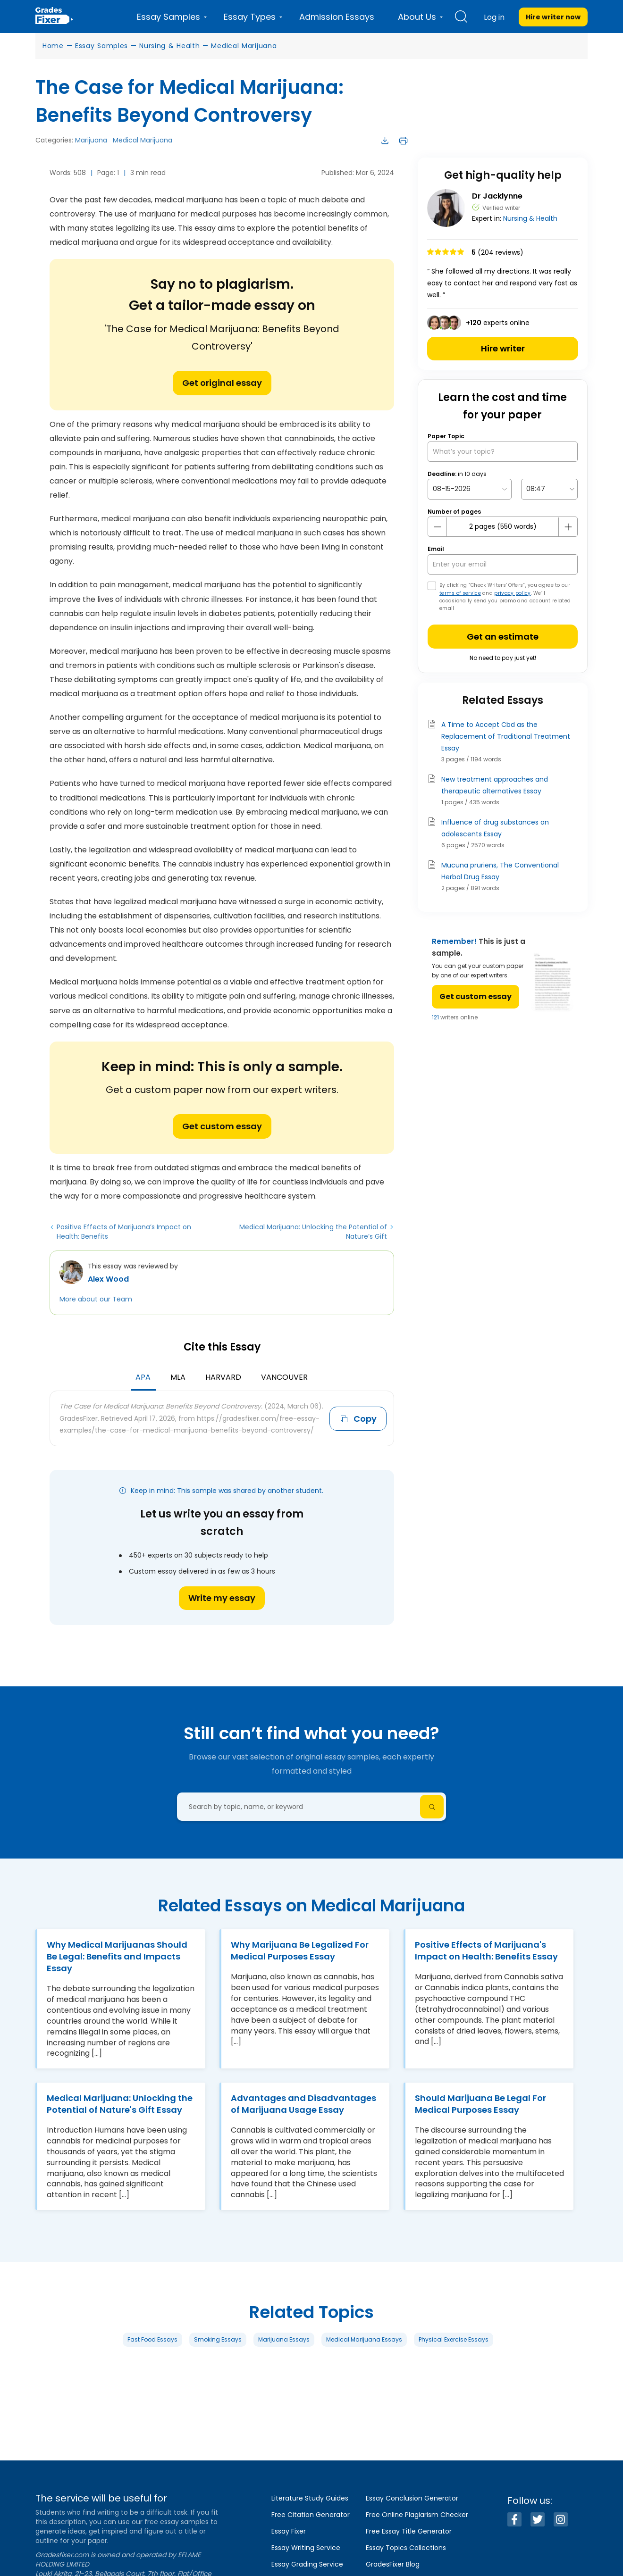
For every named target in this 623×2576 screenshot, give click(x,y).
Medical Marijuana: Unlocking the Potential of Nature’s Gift (313, 1231)
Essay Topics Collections (406, 2547)
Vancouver (284, 1377)
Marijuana (91, 140)
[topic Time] (549, 489)
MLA (177, 1377)
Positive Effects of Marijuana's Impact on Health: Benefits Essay (486, 1950)
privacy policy (512, 593)
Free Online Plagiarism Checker (417, 2514)
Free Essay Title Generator (409, 2531)
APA (143, 1377)
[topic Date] (470, 489)
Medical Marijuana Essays (364, 2339)
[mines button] (437, 526)
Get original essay (222, 383)
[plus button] (567, 526)
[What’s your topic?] (503, 452)
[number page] (502, 526)
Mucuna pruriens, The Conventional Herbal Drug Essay (500, 871)
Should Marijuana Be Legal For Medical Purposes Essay (480, 2104)
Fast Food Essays (152, 2339)
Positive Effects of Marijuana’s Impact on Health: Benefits (124, 1231)
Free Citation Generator (310, 2514)
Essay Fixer (288, 2531)
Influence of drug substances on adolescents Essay (495, 828)
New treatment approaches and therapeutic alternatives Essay (494, 785)
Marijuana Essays (284, 2339)
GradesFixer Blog (393, 2564)
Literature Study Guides (309, 2498)
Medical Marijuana (244, 45)
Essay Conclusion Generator (412, 2498)
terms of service (460, 593)
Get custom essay (222, 1126)
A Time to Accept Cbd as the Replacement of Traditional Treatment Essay (505, 736)
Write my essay (221, 1598)
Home (53, 45)
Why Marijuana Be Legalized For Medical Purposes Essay (300, 1950)
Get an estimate (503, 636)
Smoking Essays (218, 2339)
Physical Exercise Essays (453, 2339)
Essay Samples (101, 45)
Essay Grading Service (307, 2564)
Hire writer (503, 348)
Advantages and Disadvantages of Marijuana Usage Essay (303, 2104)
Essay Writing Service (305, 2547)
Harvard (223, 1377)
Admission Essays (336, 17)
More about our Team (95, 1299)
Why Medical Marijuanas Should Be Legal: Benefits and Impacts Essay (117, 1956)
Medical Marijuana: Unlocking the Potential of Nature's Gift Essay (120, 2104)
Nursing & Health (169, 45)
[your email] (503, 564)
